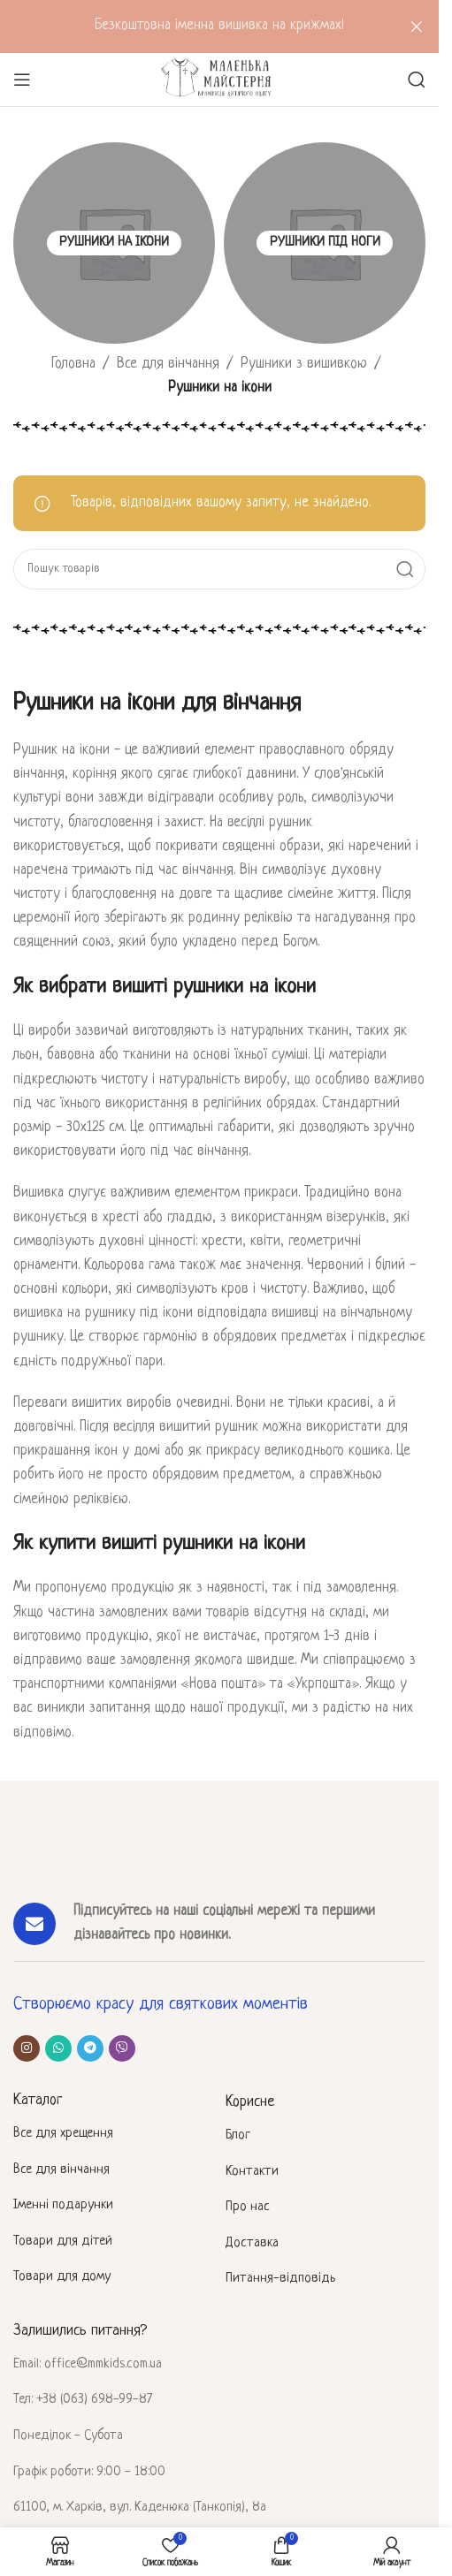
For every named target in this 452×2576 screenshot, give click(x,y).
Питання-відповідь (280, 2278)
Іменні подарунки (63, 2205)
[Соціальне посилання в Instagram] (26, 2048)
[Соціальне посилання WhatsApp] (58, 2048)
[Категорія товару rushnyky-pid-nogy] (324, 243)
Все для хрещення (63, 2133)
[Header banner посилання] (219, 26)
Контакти (252, 2171)
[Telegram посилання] (90, 2048)
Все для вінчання (168, 364)
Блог (238, 2135)
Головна (73, 364)
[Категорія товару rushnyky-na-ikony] (114, 243)
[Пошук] (416, 79)
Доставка (252, 2243)
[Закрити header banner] (417, 26)
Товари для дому (62, 2276)
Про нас (248, 2207)
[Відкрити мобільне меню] (22, 79)
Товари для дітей (62, 2241)
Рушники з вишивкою (304, 364)
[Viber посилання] (122, 2048)
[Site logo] (219, 79)
